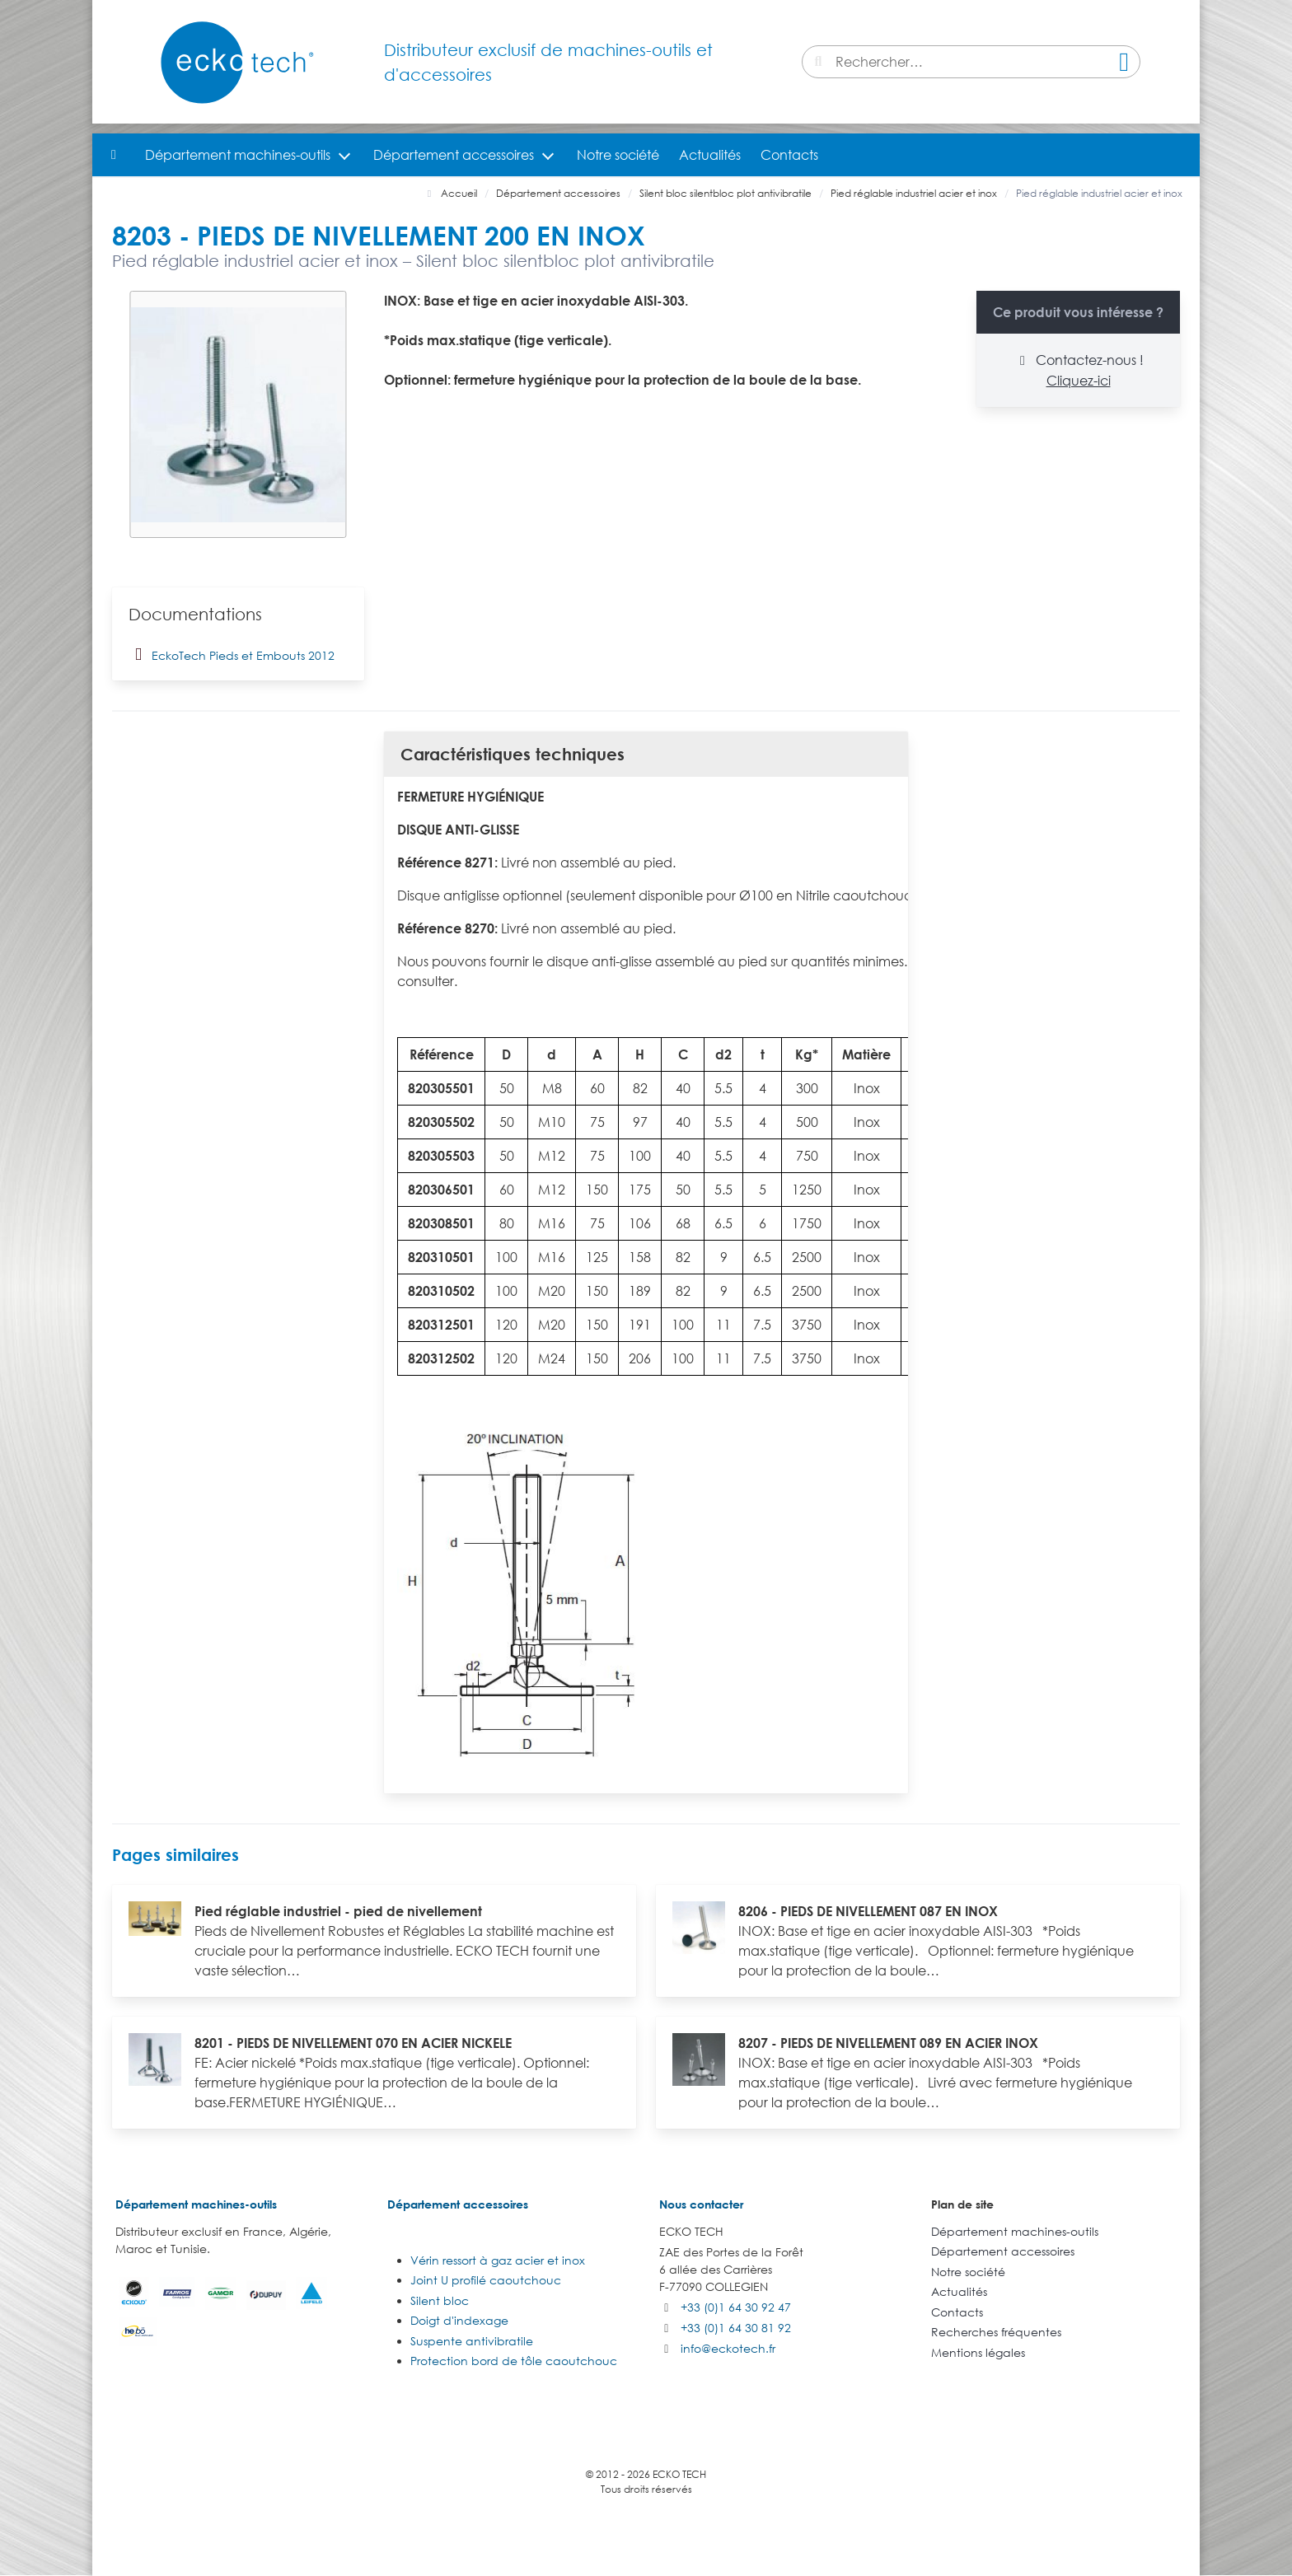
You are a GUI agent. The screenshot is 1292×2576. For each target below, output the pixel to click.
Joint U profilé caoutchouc (485, 2280)
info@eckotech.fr (728, 2348)
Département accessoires (453, 155)
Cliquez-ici (1078, 380)
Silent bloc (439, 2300)
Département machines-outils (237, 155)
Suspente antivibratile (471, 2341)
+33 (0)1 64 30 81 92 (736, 2328)
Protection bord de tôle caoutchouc (513, 2361)
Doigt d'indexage (459, 2320)
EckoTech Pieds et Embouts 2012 (232, 654)
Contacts (789, 155)
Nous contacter (701, 2204)
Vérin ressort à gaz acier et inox (497, 2260)
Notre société (618, 155)
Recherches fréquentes (996, 2332)
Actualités (710, 155)
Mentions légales (978, 2352)
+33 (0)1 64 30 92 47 (736, 2307)
